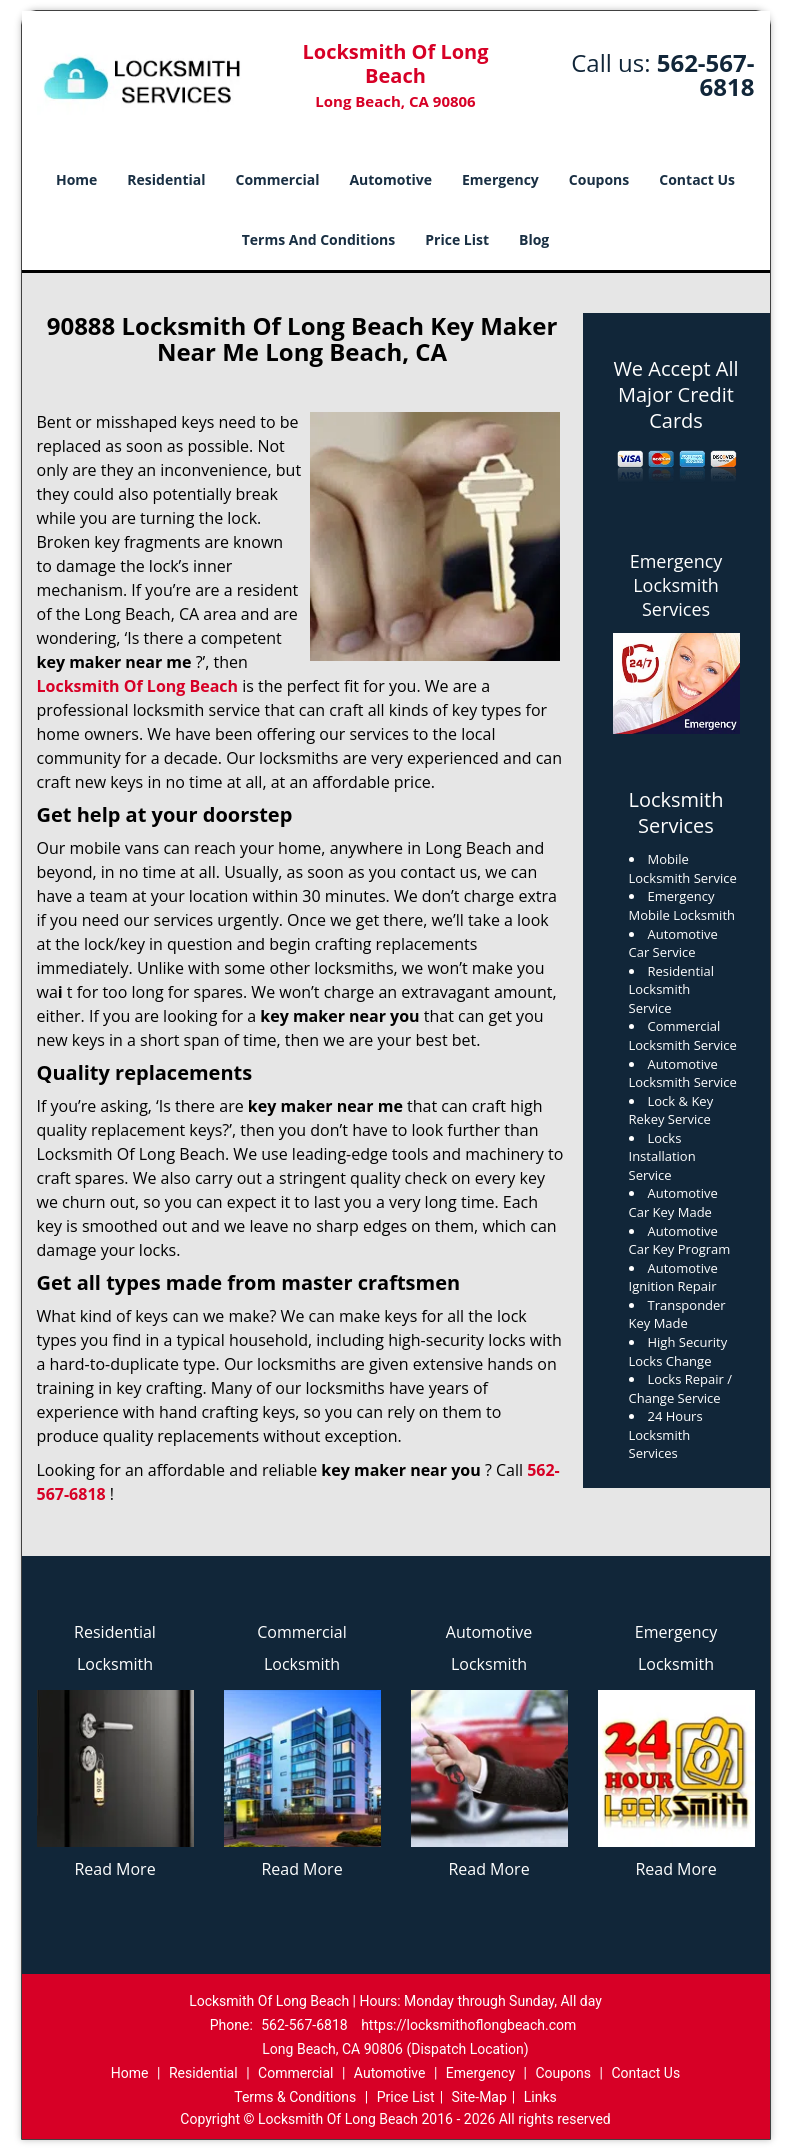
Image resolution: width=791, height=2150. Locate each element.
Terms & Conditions (295, 2097)
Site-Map (479, 2097)
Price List (457, 239)
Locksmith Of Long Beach (138, 686)
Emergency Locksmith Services (676, 585)
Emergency (500, 179)
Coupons (599, 179)
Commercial (278, 179)
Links (540, 2097)
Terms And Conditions (319, 239)
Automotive (390, 179)
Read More (114, 1869)
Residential (166, 179)
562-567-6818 (706, 74)
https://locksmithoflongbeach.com (468, 2025)
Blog (534, 239)
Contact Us (697, 179)
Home (76, 179)
